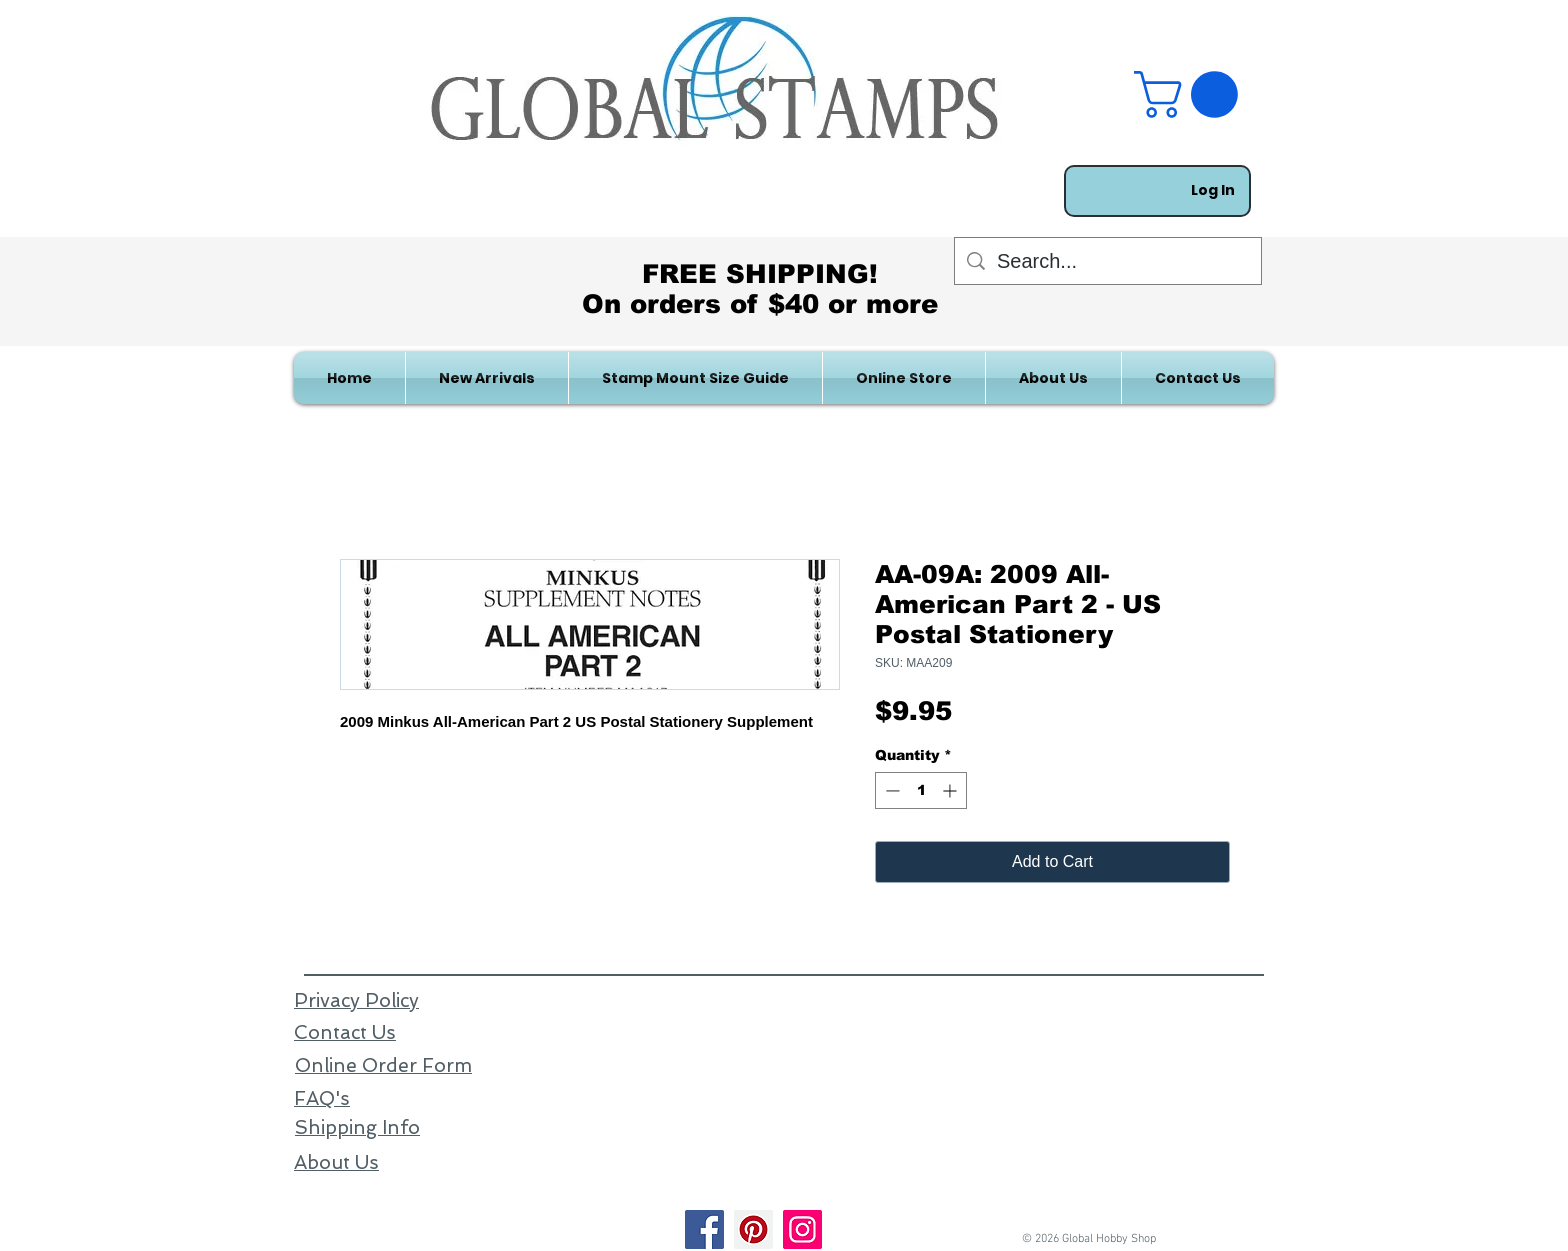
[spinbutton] (921, 790)
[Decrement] (890, 790)
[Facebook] (704, 1229)
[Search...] (1108, 261)
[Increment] (951, 790)
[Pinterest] (753, 1229)
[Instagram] (802, 1229)
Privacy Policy (356, 1000)
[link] (1191, 94)
